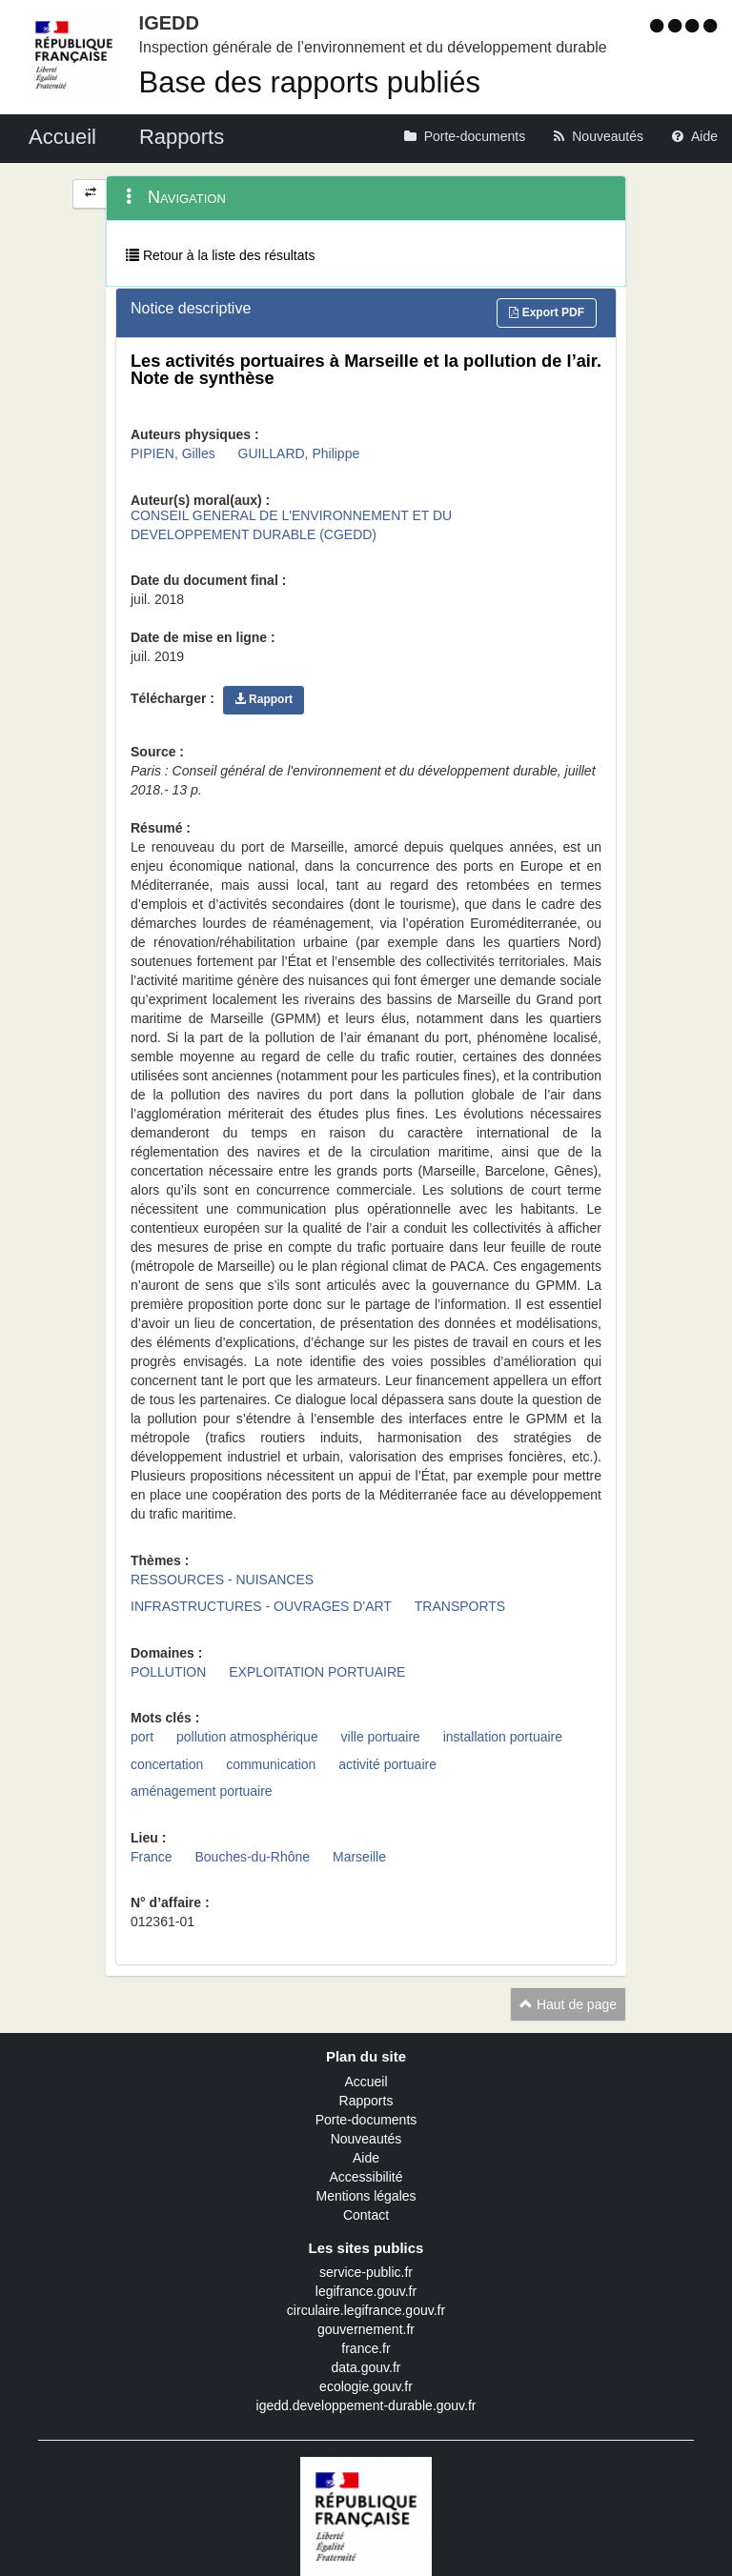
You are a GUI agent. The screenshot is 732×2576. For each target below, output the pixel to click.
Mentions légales (365, 2196)
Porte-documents (366, 2119)
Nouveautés (366, 2138)
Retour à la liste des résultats (220, 255)
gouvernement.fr (366, 2329)
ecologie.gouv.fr (366, 2386)
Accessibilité (365, 2176)
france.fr (365, 2348)
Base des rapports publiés (309, 82)
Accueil (365, 2081)
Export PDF (546, 312)
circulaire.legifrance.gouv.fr (366, 2310)
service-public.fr (366, 2272)
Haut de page (568, 2004)
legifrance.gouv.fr (366, 2291)
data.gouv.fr (366, 2367)
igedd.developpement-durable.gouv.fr (366, 2405)
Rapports (366, 2100)
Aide (366, 2157)
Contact (366, 2215)
